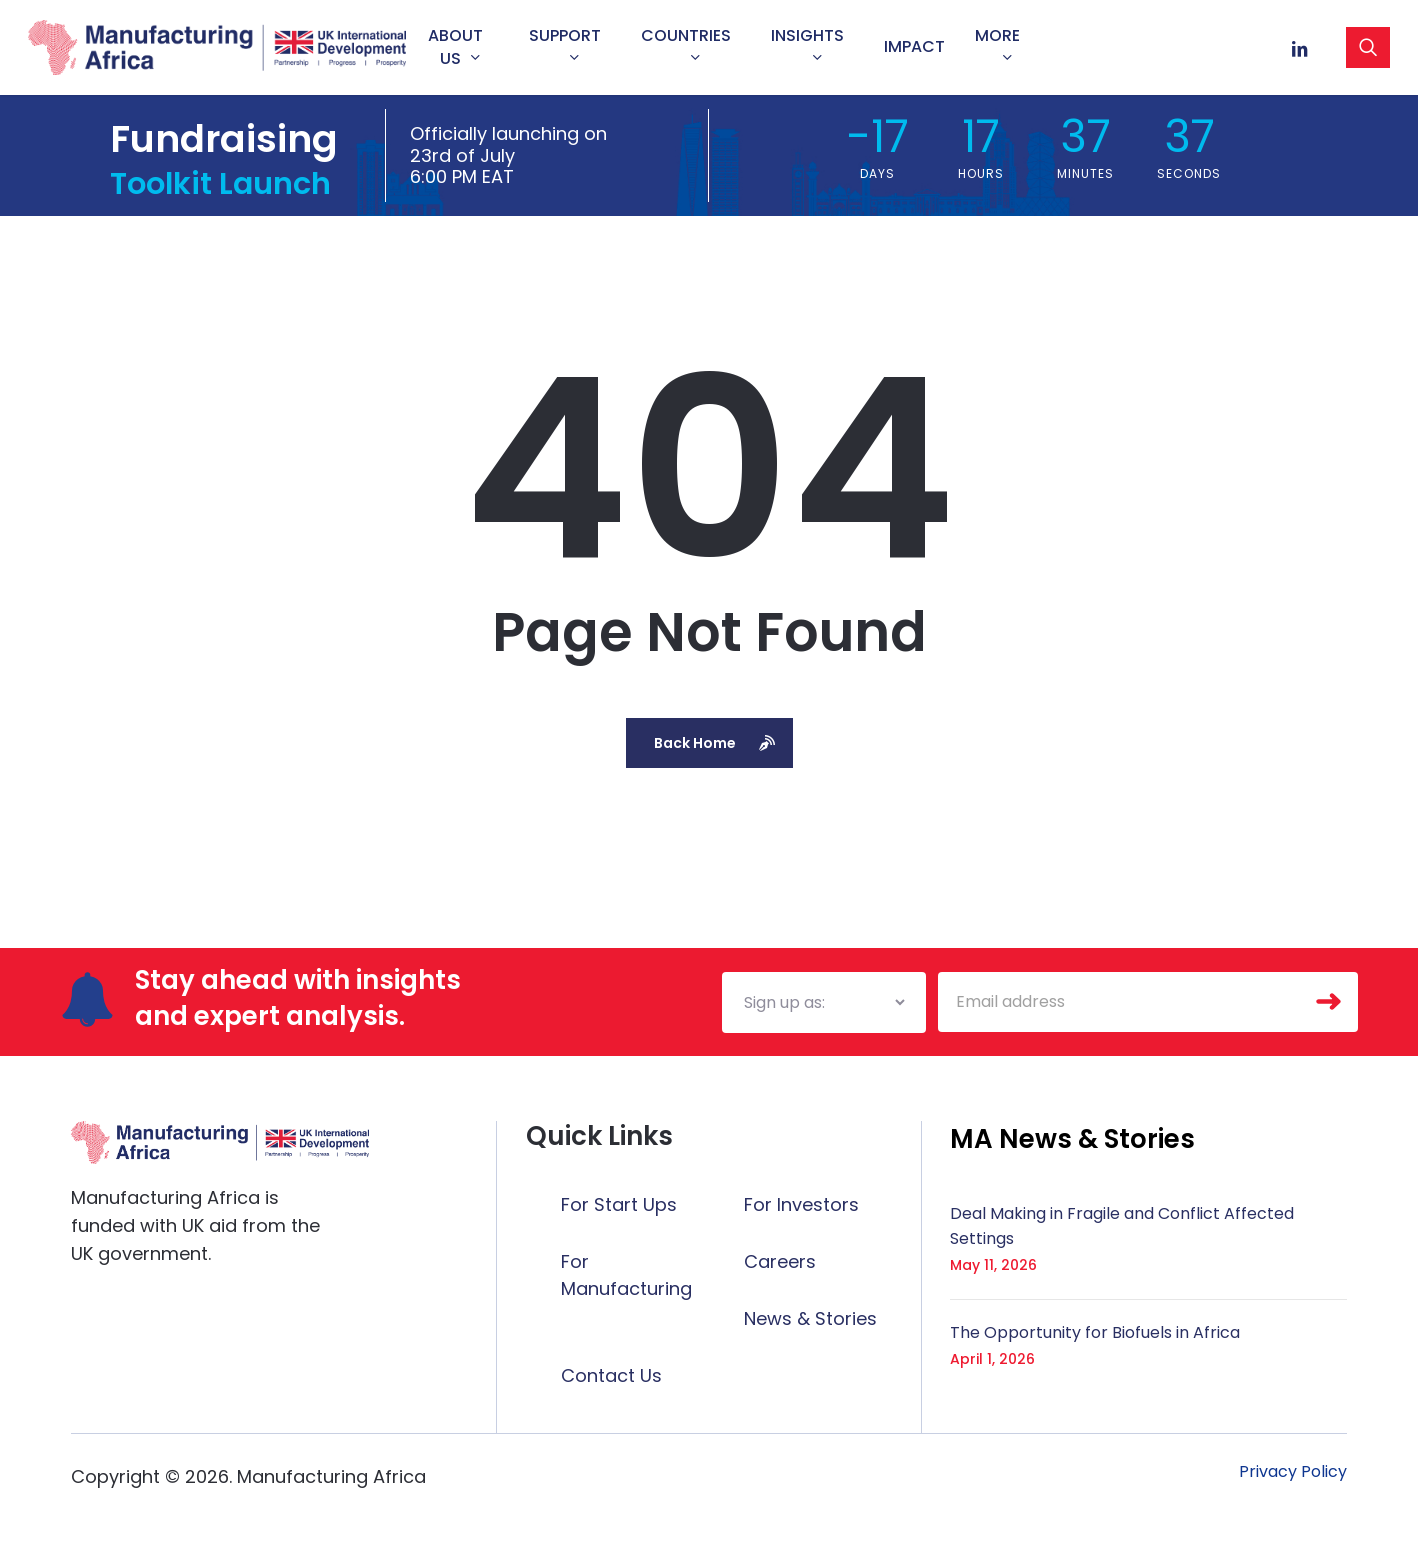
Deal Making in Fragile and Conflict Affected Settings (1122, 1226)
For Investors (801, 1204)
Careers (780, 1261)
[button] (1072, 1139)
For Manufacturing (626, 1275)
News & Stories (810, 1318)
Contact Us (611, 1375)
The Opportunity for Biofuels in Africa (1095, 1332)
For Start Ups (619, 1204)
